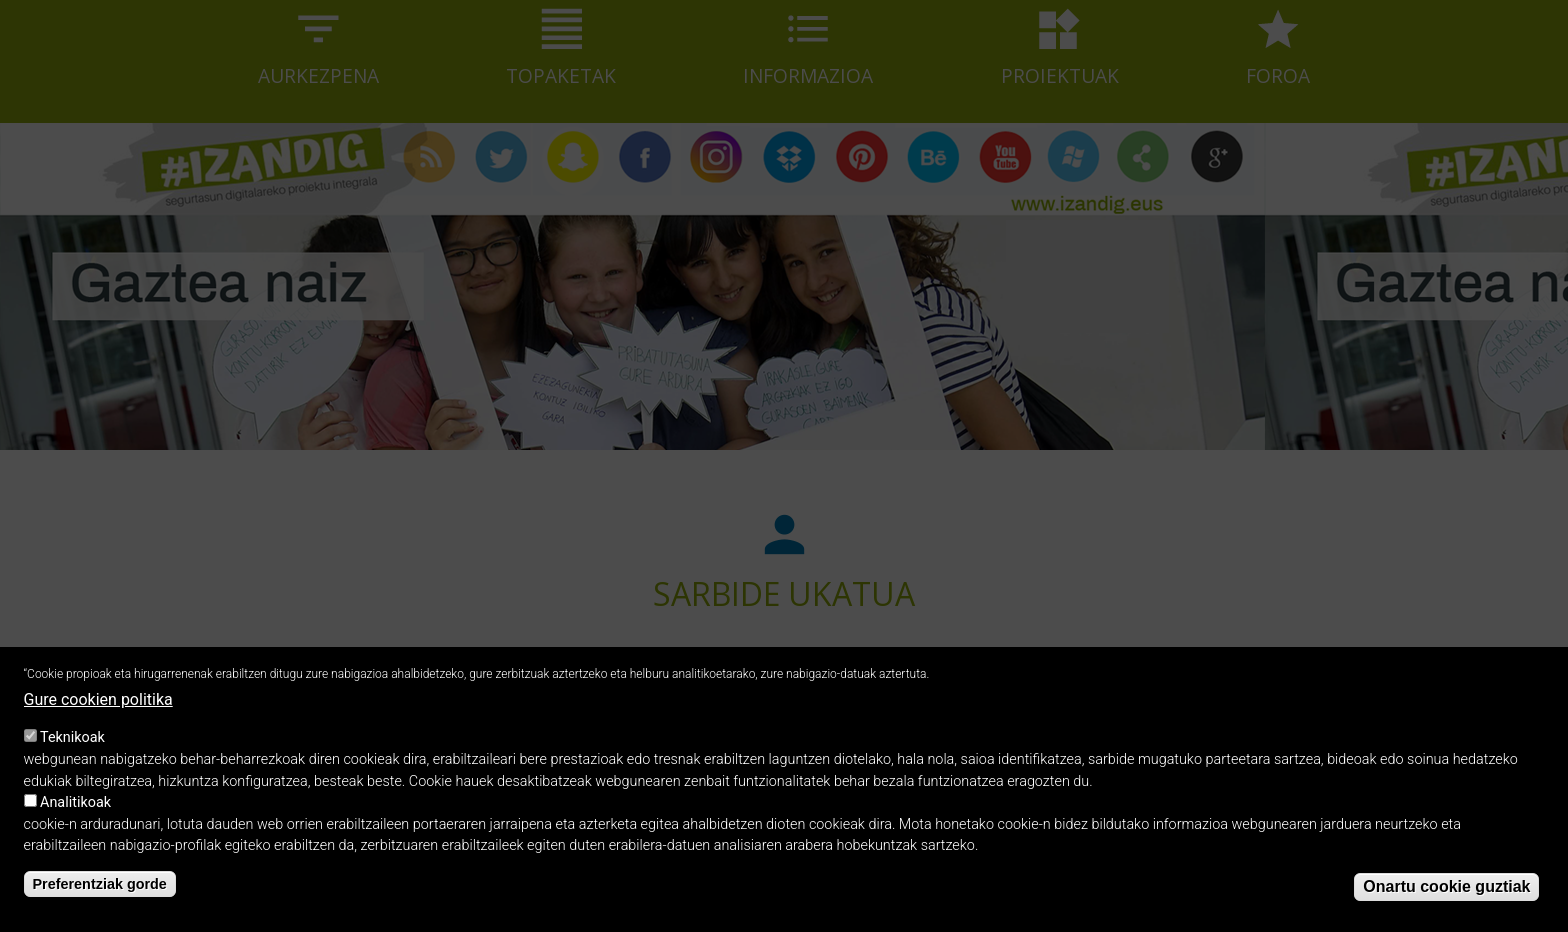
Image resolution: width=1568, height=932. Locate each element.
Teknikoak (72, 755)
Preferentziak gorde (100, 902)
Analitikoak (75, 820)
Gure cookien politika (98, 716)
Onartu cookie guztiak (1446, 904)
